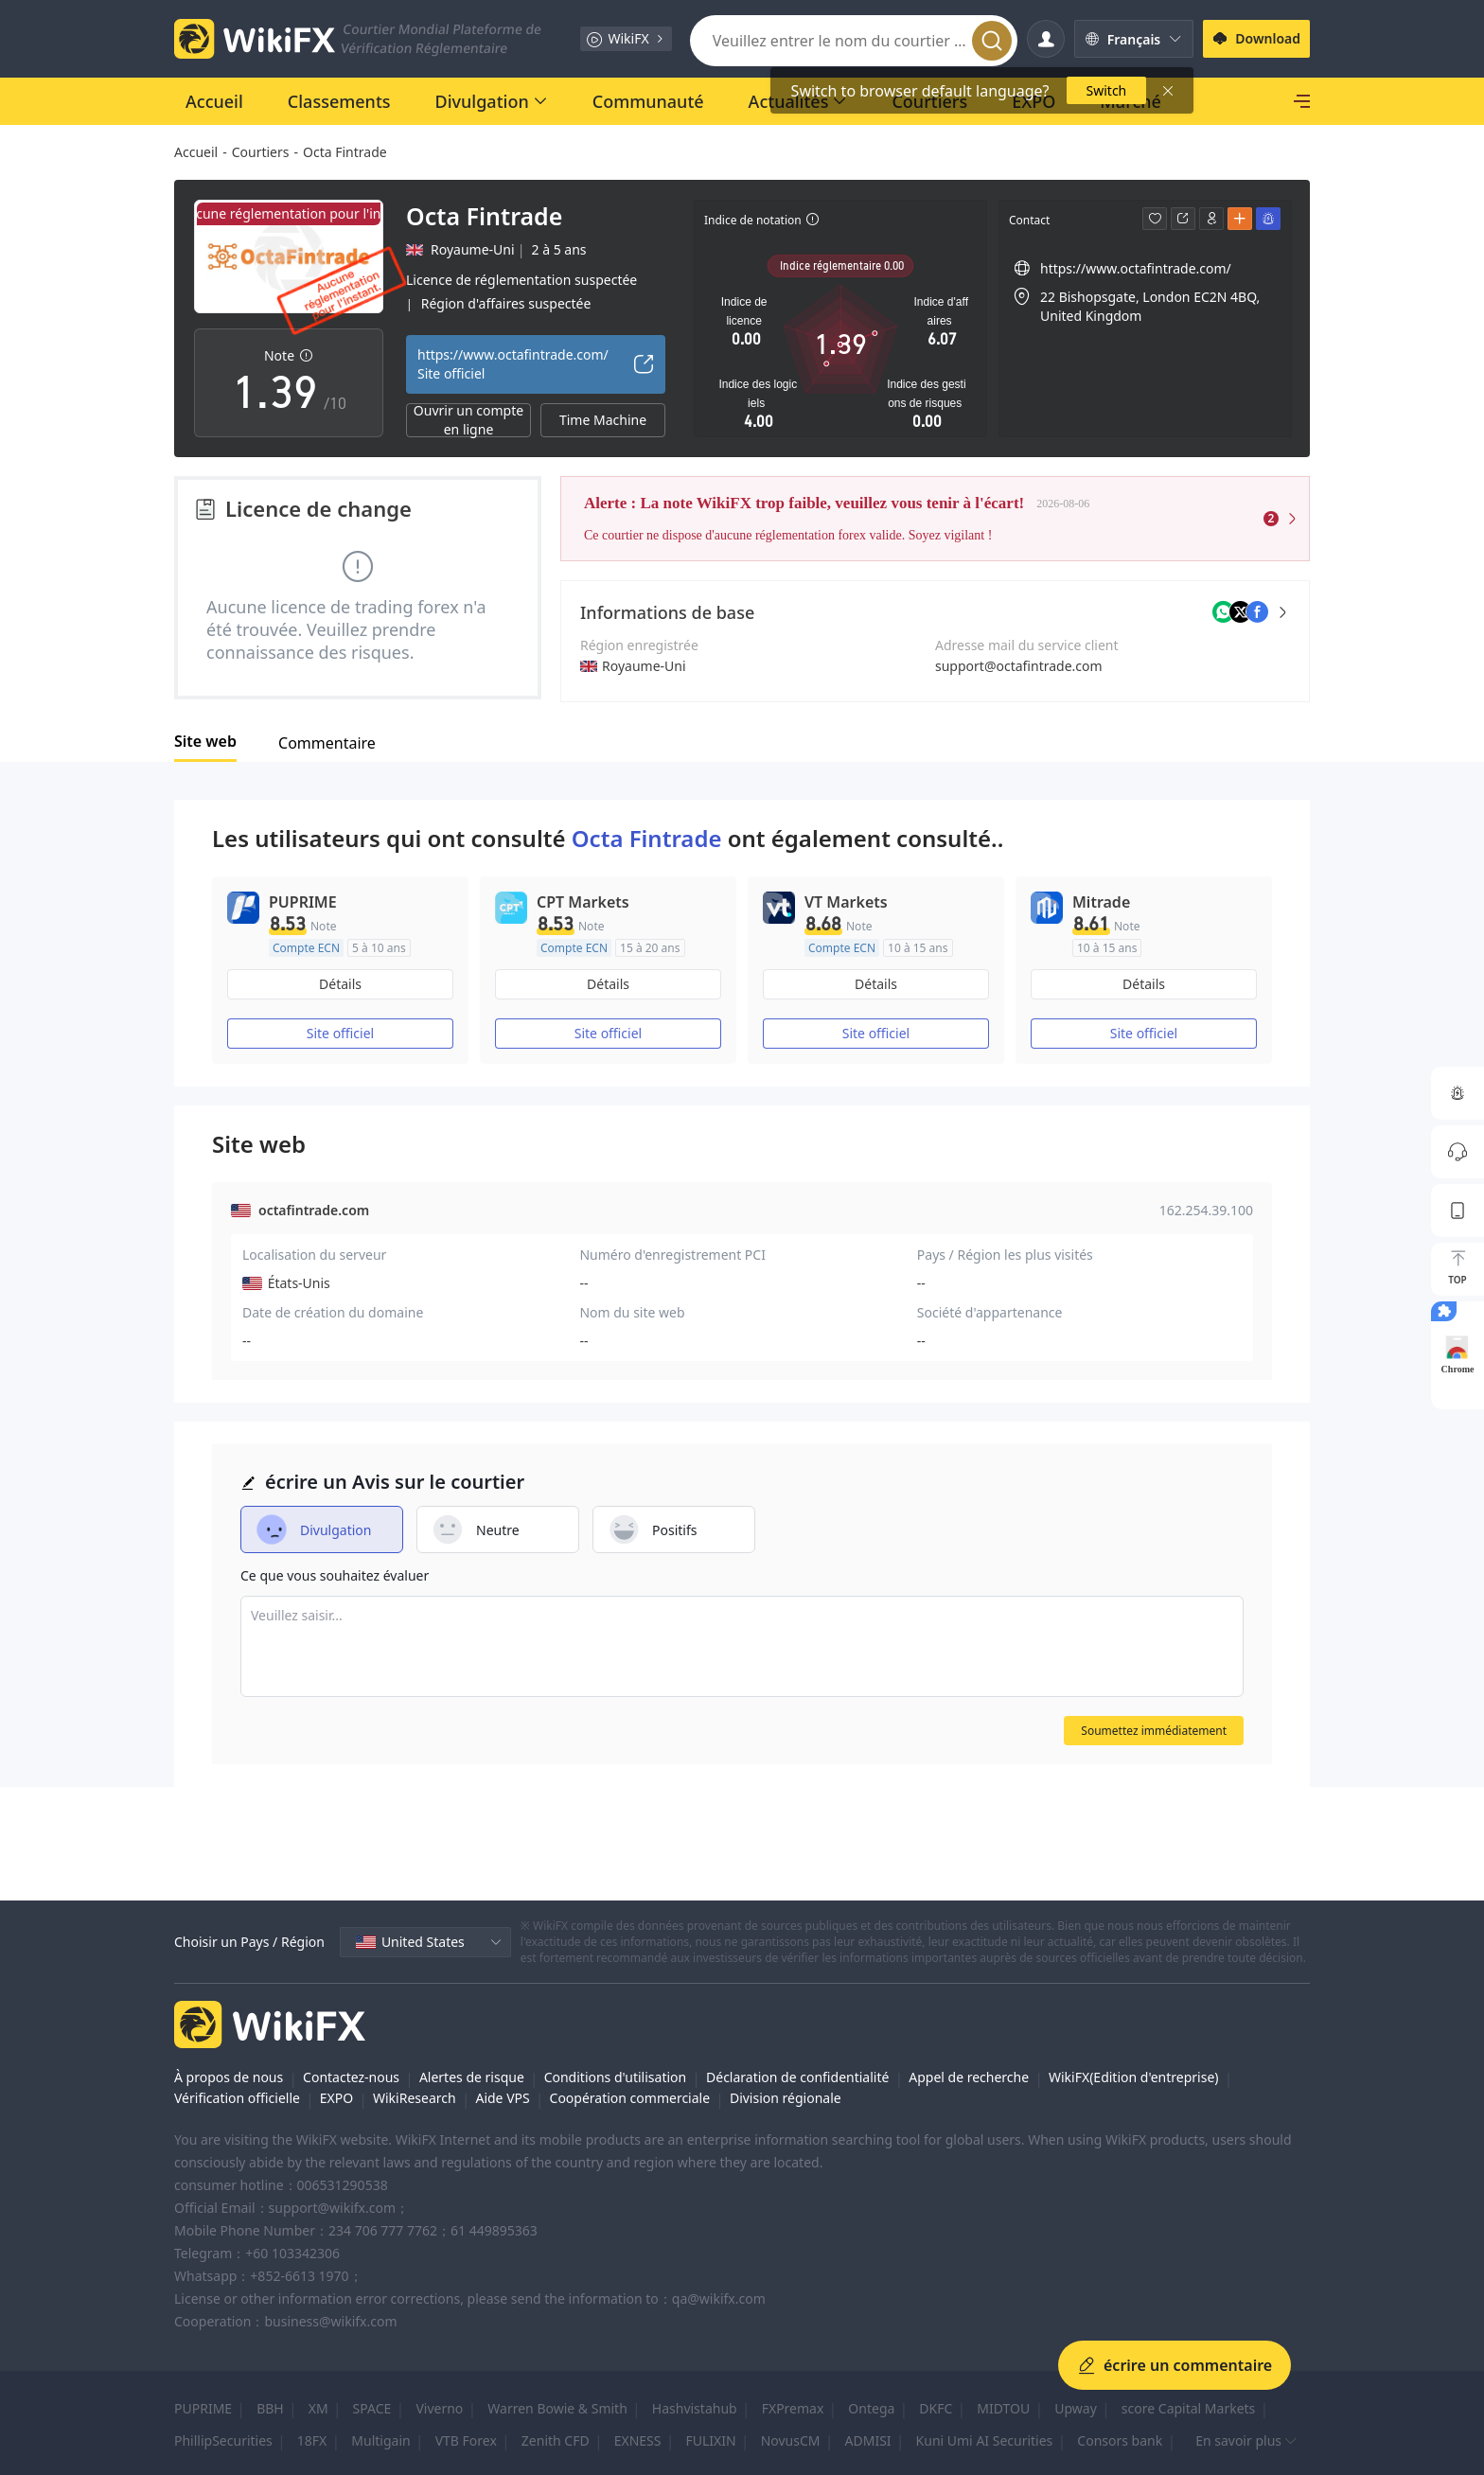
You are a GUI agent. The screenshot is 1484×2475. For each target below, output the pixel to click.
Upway (1075, 2408)
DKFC (935, 2408)
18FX (312, 2440)
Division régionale (785, 2098)
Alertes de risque (471, 2077)
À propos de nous (228, 2077)
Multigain (380, 2440)
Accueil (196, 152)
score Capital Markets (1188, 2408)
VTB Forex (466, 2440)
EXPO (336, 2098)
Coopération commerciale (630, 2098)
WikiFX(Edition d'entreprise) (1134, 2077)
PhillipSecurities (223, 2440)
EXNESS (638, 2440)
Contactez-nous (351, 2077)
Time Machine (602, 420)
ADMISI (868, 2440)
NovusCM (791, 2440)
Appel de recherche (969, 2077)
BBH (270, 2408)
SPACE (372, 2408)
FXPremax (793, 2408)
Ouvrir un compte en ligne (468, 420)
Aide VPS (502, 2098)
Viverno (439, 2408)
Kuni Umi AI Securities (984, 2440)
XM (318, 2408)
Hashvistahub (694, 2408)
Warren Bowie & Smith (557, 2408)
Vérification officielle (237, 2098)
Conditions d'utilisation (615, 2077)
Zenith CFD (555, 2440)
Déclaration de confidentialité (797, 2077)
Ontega (871, 2408)
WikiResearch (414, 2098)
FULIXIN (711, 2440)
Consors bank (1119, 2440)
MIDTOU (1003, 2408)
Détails (340, 984)
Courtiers (261, 152)
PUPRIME (203, 2408)
